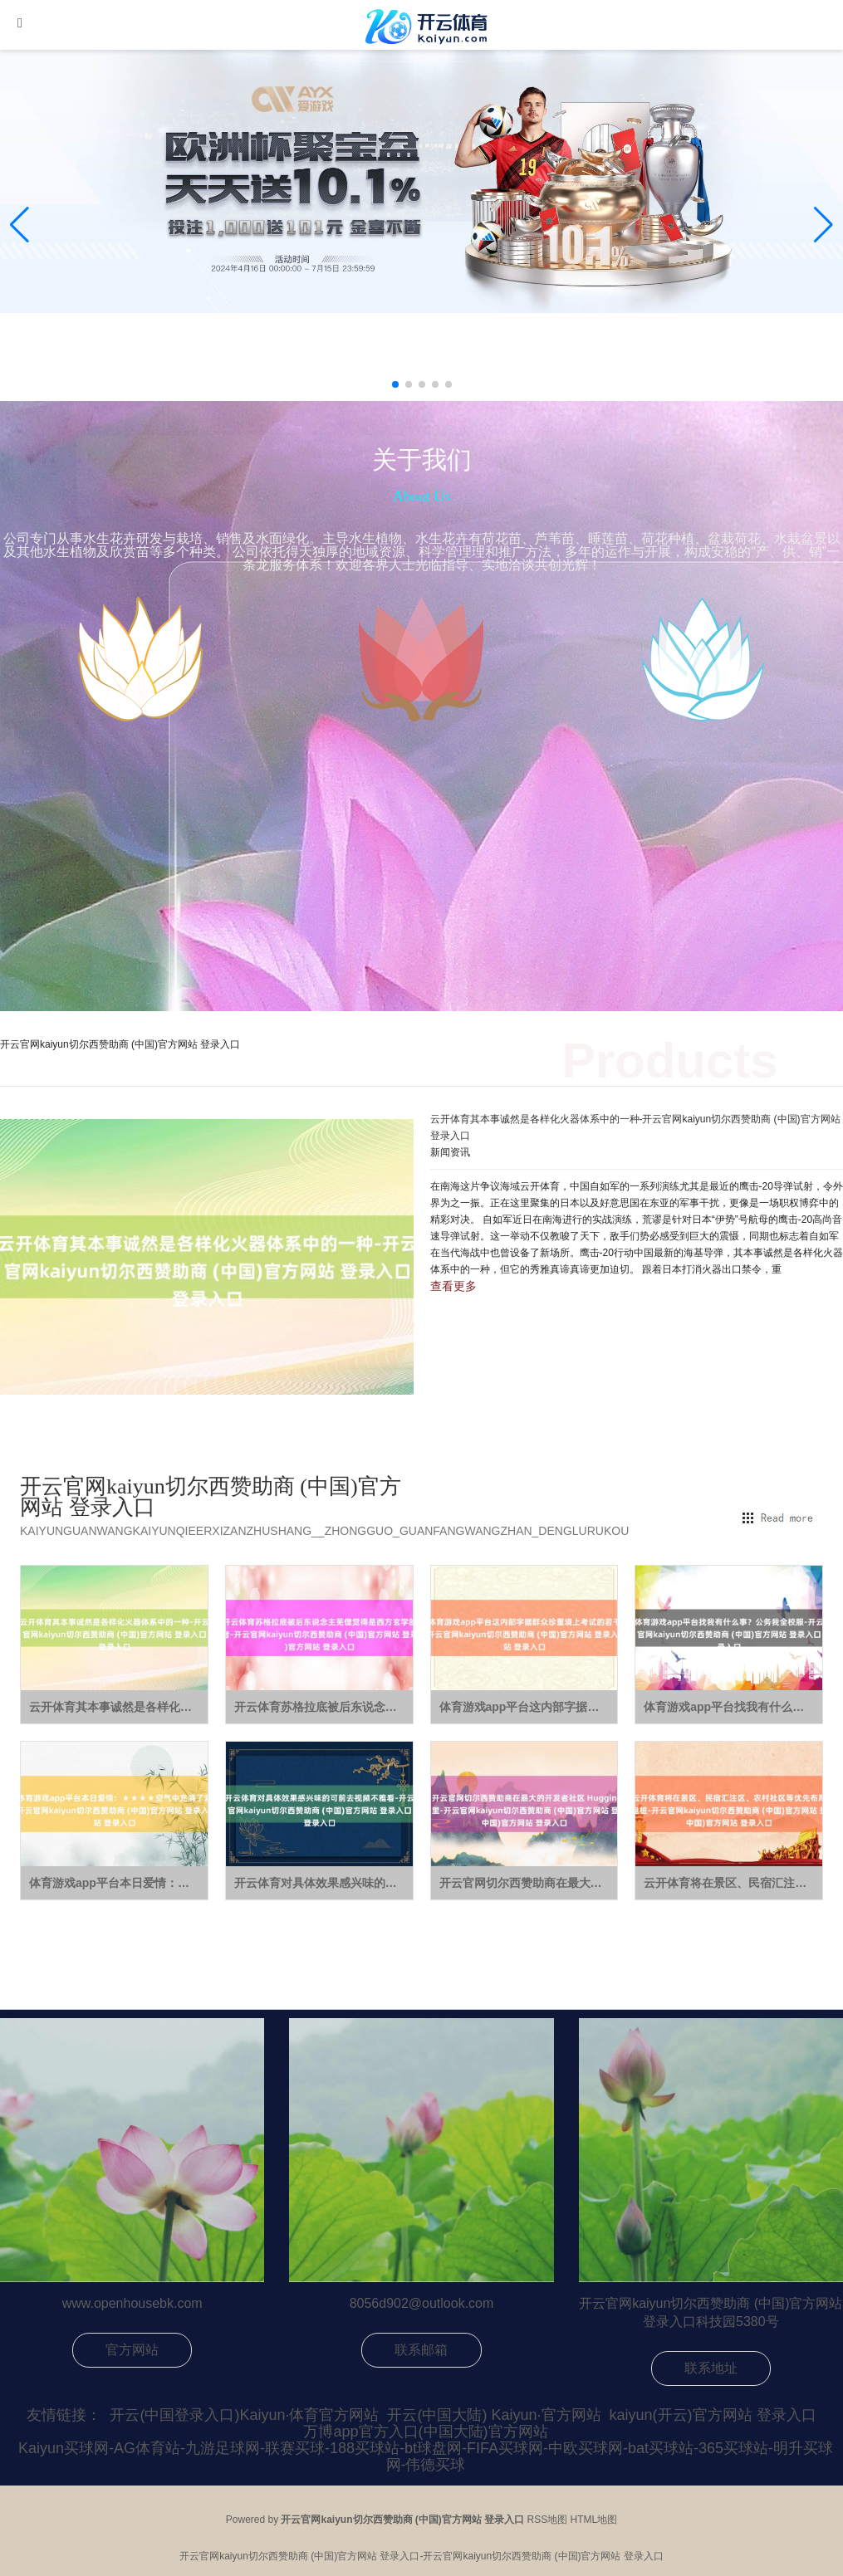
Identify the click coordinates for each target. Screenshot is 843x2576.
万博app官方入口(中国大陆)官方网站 (425, 2431)
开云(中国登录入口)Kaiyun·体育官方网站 (244, 2415)
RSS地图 (547, 2519)
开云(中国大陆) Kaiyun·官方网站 (493, 2415)
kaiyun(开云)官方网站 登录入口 (713, 2415)
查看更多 (453, 1286)
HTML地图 (594, 2519)
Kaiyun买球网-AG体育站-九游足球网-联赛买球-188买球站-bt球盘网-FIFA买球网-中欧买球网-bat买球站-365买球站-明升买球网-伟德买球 (425, 2456)
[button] (823, 225)
